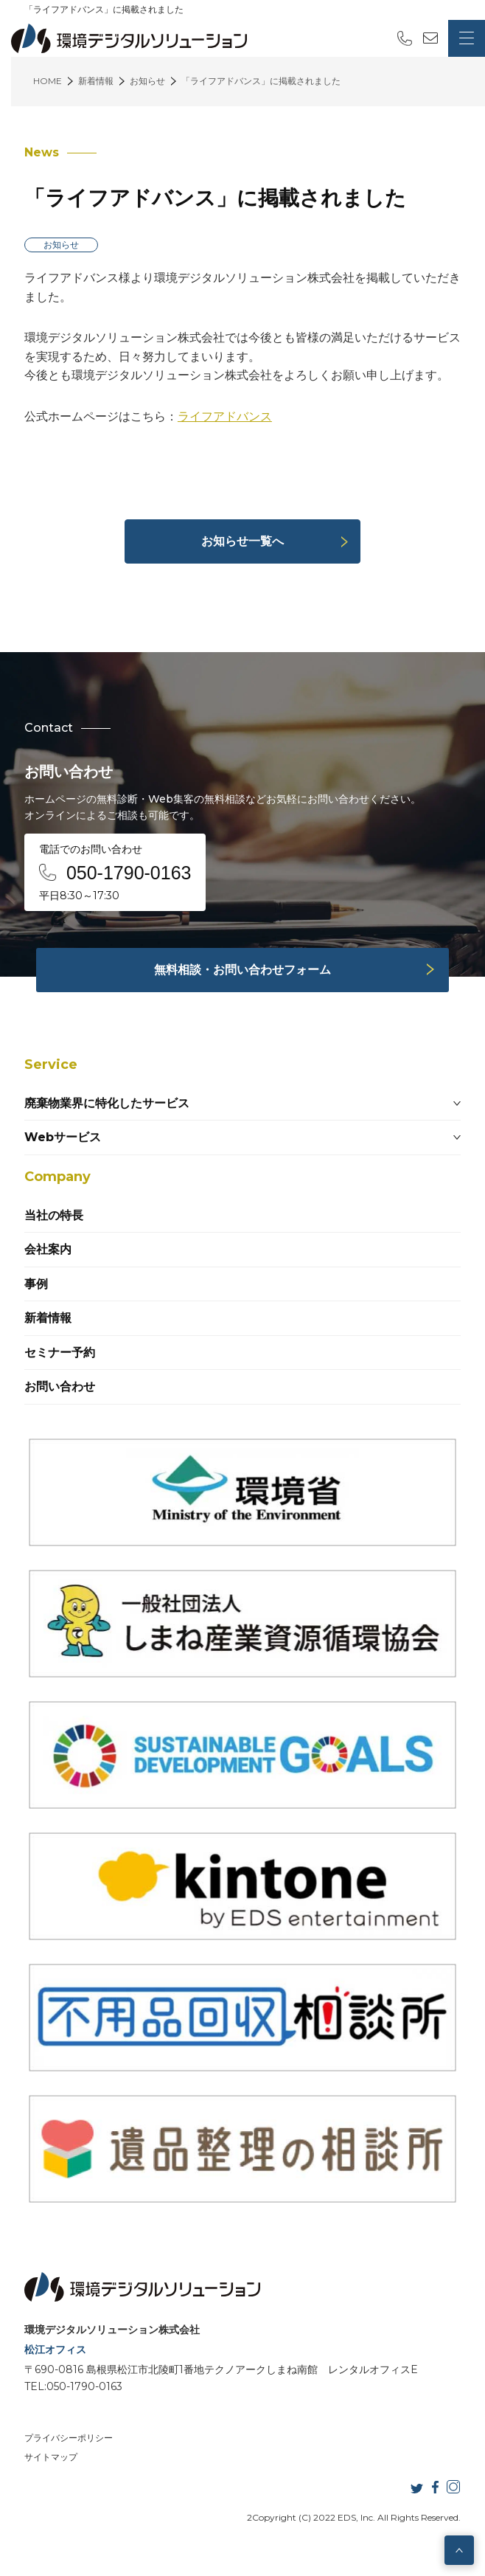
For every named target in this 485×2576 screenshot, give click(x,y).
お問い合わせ (59, 1386)
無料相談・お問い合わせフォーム (242, 970)
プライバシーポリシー (68, 2437)
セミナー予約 (59, 1353)
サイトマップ (50, 2456)
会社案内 (47, 1249)
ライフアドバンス (225, 416)
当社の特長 (53, 1215)
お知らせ (61, 244)
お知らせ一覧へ (242, 541)
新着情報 (47, 1318)
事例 (36, 1284)
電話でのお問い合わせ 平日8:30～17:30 (115, 871)
